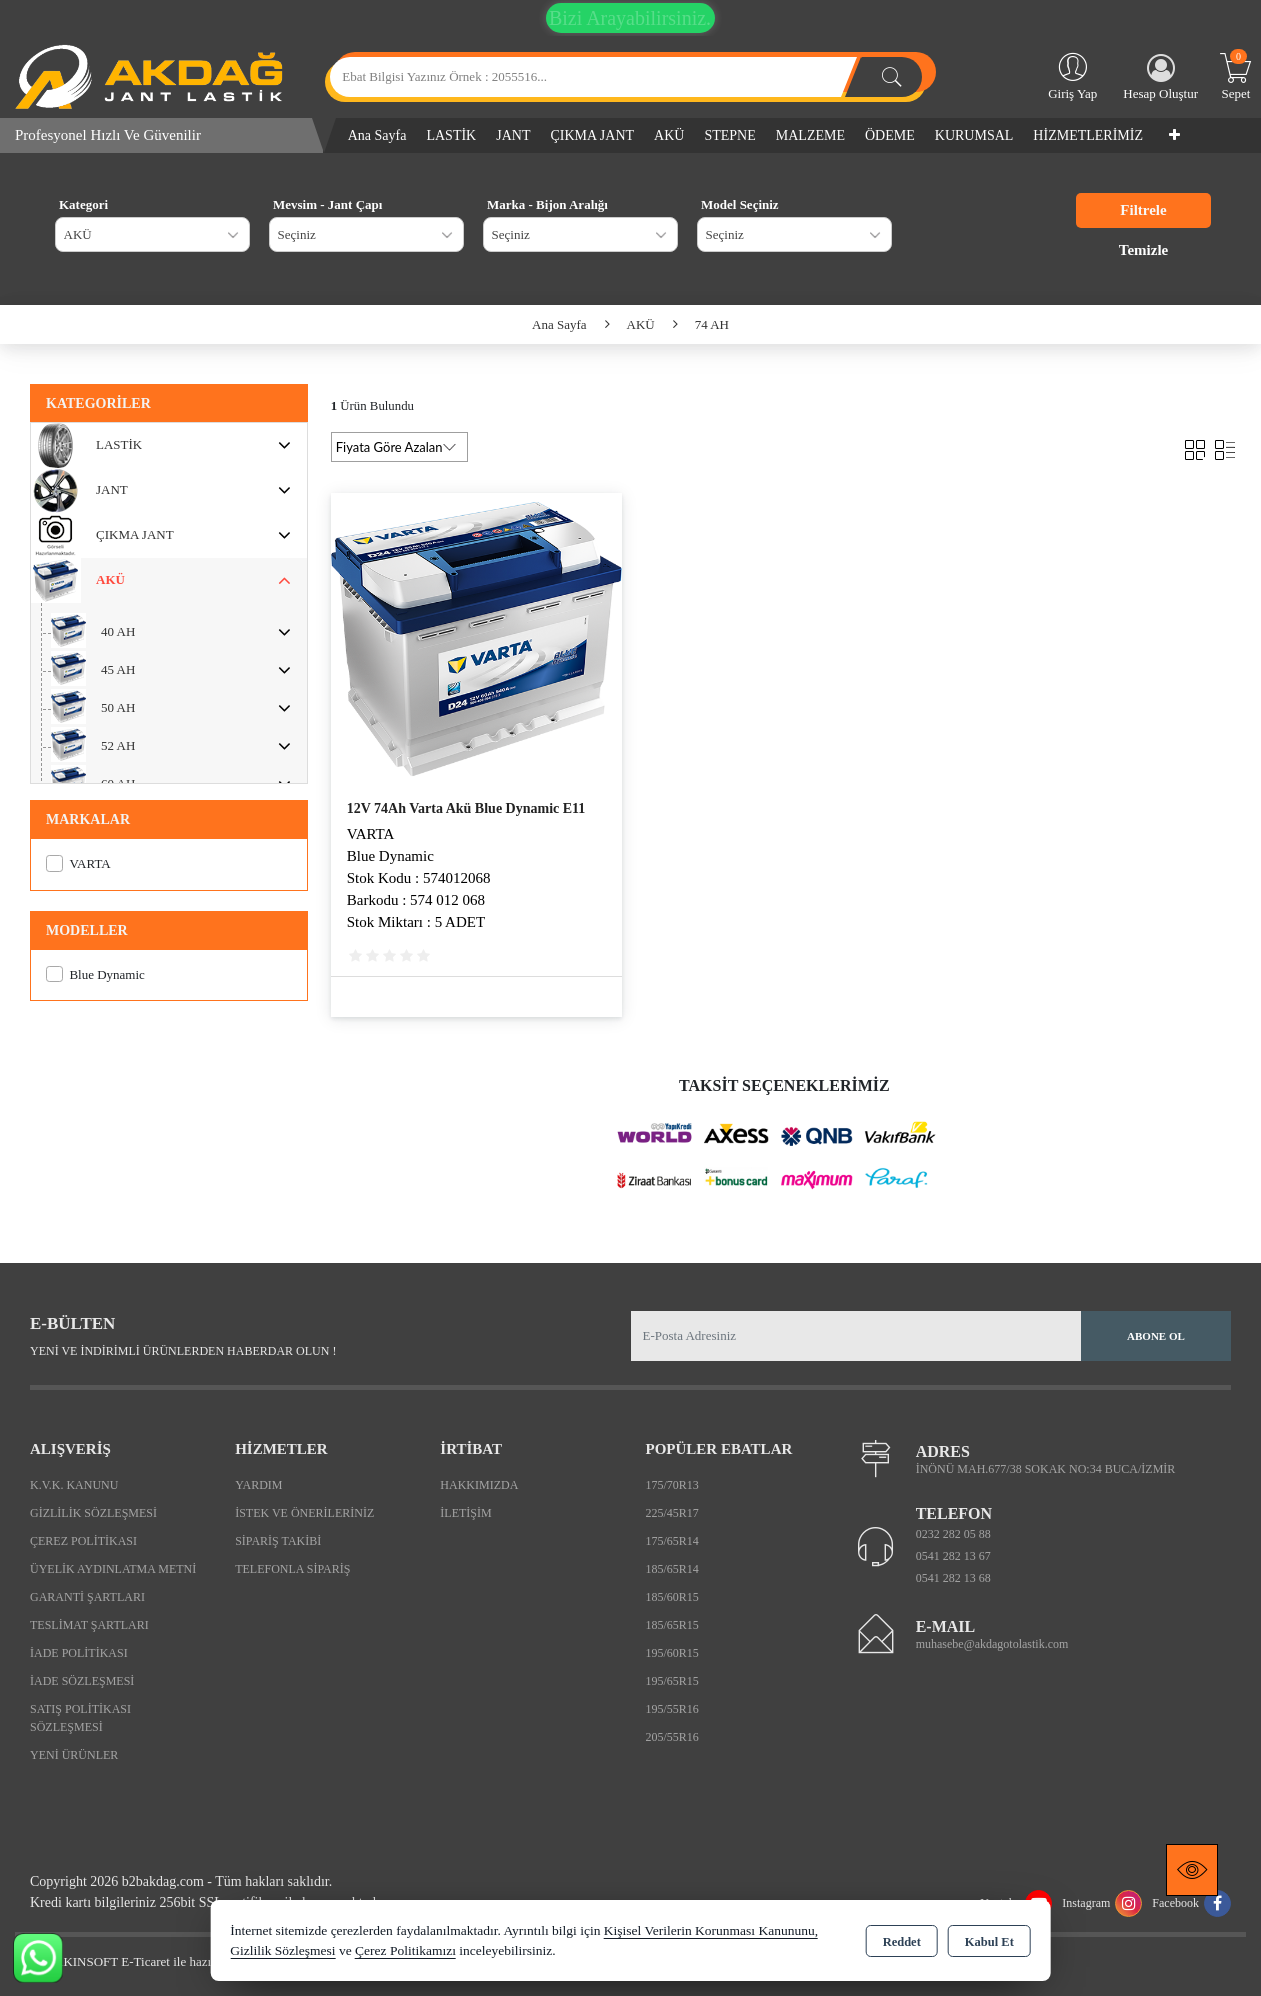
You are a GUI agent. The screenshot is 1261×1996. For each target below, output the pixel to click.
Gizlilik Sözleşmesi (93, 1513)
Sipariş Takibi (278, 1541)
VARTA (78, 863)
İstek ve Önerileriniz (304, 1513)
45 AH (118, 669)
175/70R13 (671, 1485)
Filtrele (1143, 210)
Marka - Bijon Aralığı (547, 204)
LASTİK (451, 135)
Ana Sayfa (377, 135)
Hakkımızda (479, 1485)
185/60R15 (671, 1597)
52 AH (118, 745)
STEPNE (729, 135)
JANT (513, 135)
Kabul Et (989, 1942)
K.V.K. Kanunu (74, 1485)
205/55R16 (671, 1737)
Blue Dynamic (95, 974)
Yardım (258, 1485)
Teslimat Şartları (89, 1625)
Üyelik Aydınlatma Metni (113, 1569)
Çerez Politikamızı (405, 1950)
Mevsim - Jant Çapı (327, 204)
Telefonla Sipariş (292, 1569)
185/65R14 (671, 1569)
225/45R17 (671, 1513)
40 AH (118, 631)
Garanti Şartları (87, 1597)
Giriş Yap (1072, 75)
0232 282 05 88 (953, 1534)
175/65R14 (671, 1541)
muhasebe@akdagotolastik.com (992, 1644)
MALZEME (810, 135)
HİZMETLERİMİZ (1088, 135)
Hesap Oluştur (1160, 77)
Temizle (1143, 250)
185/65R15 (671, 1625)
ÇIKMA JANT (592, 135)
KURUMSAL (974, 135)
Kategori (83, 204)
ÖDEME (890, 135)
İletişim (465, 1513)
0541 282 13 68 (953, 1578)
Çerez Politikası (83, 1541)
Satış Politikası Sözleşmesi (80, 1718)
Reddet (902, 1942)
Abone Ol (1156, 1336)
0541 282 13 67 (953, 1556)
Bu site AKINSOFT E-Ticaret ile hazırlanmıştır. (139, 1961)
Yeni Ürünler (74, 1755)
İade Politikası (79, 1653)
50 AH (118, 707)
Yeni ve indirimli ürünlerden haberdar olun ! (183, 1351)
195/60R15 (671, 1653)
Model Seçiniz (740, 204)
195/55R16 (671, 1709)
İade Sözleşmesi (82, 1681)
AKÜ (669, 135)
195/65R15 (671, 1681)
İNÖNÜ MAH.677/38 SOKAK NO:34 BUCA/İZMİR (1046, 1469)
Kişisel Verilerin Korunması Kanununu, (711, 1930)
